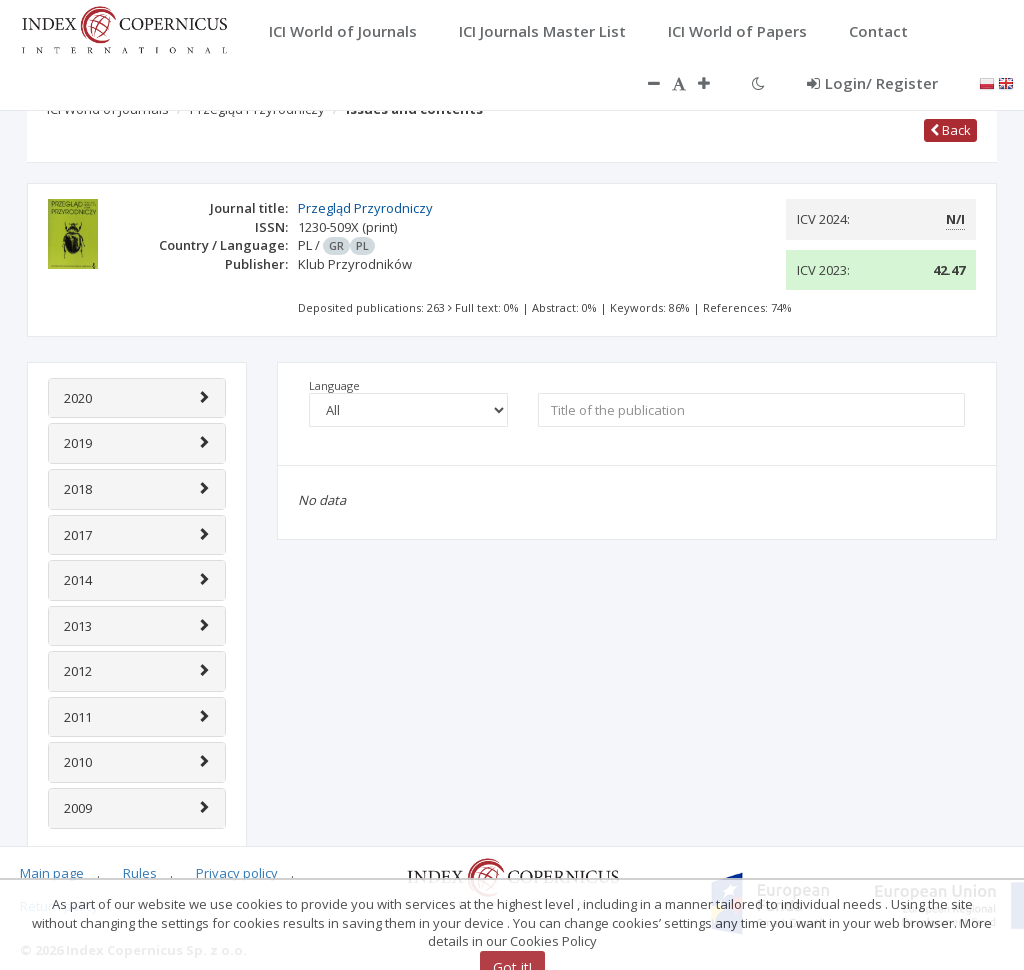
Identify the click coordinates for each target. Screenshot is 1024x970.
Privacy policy (237, 873)
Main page (52, 873)
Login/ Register (872, 83)
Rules (140, 873)
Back (950, 130)
